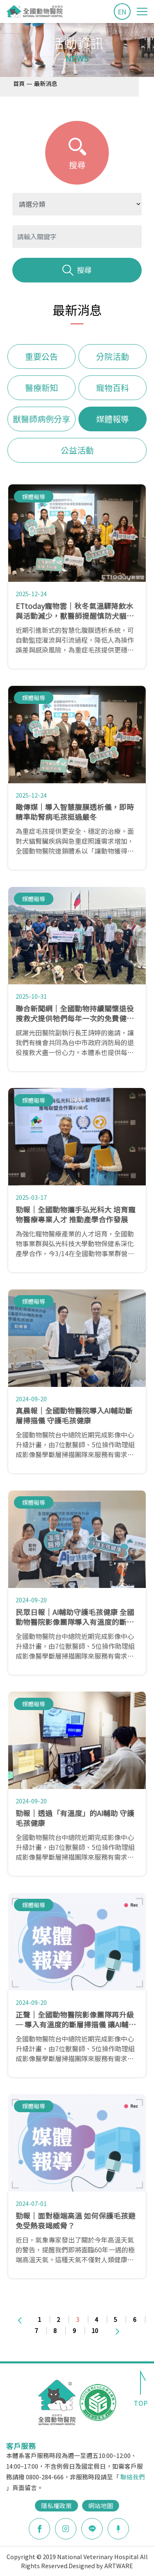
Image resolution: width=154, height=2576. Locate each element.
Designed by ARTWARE (101, 2565)
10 (95, 2330)
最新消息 (45, 83)
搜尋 (77, 270)
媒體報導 (112, 419)
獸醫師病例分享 (41, 419)
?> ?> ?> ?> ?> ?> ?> (77, 204)
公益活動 (77, 450)
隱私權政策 (56, 2505)
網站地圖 (100, 2505)
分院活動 (112, 356)
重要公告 (41, 356)
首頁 (19, 83)
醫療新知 (41, 387)
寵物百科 (112, 387)
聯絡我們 (132, 2476)
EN (122, 11)
